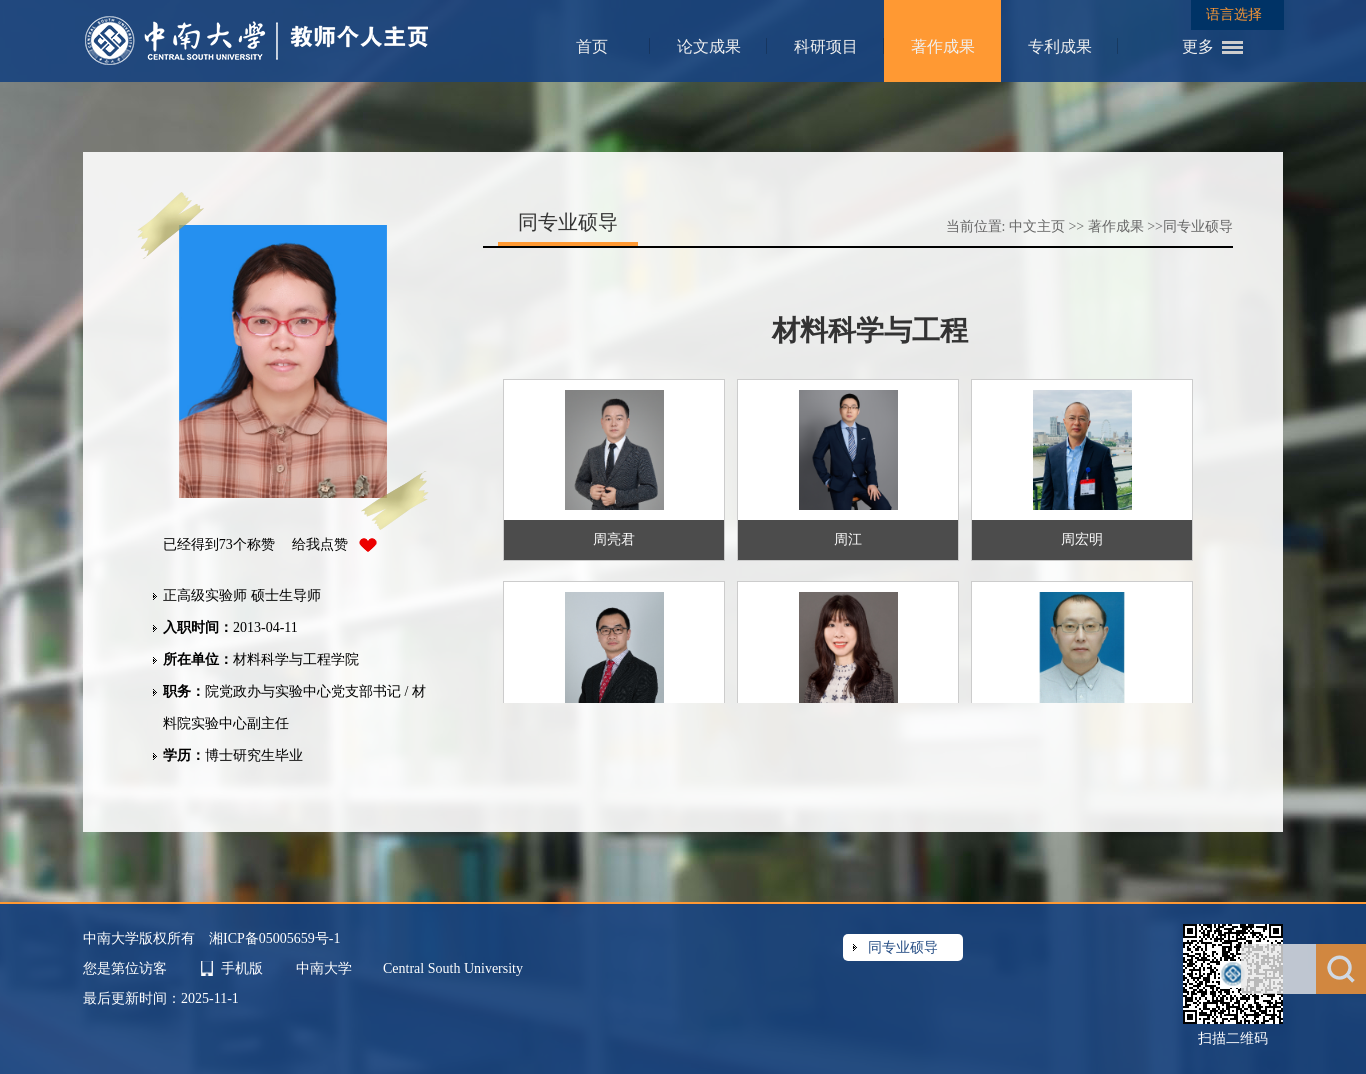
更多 (1198, 46)
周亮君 (614, 539)
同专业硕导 (1198, 226)
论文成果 (709, 46)
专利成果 (1060, 46)
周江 (848, 539)
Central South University (453, 968)
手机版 (242, 968)
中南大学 (326, 968)
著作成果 (943, 46)
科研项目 (826, 46)
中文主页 (1037, 226)
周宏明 (1082, 539)
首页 (592, 46)
